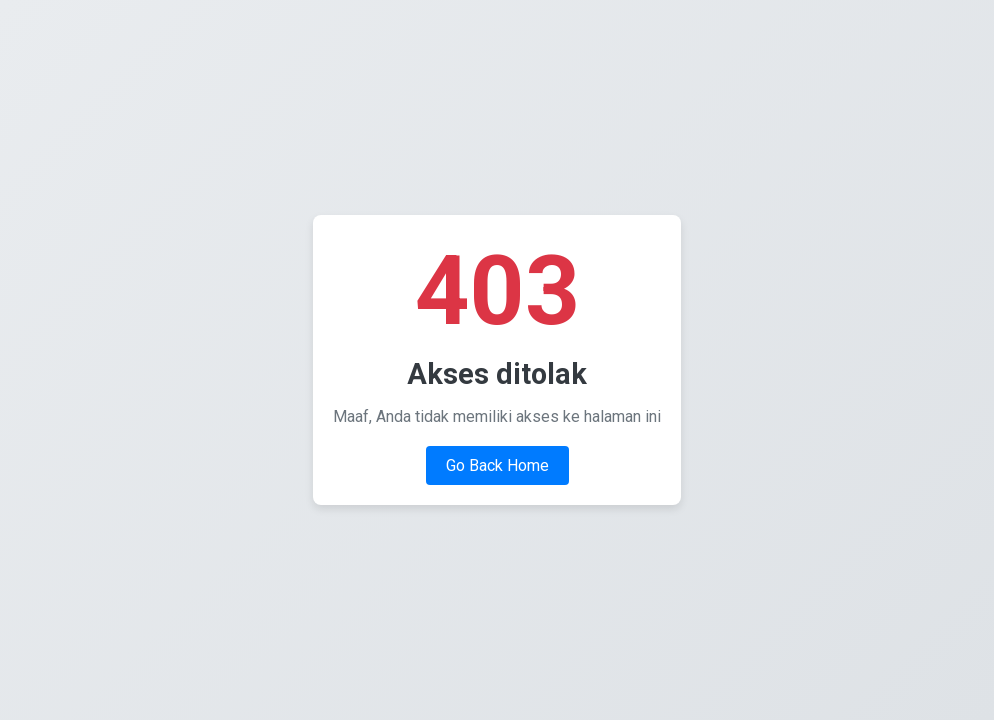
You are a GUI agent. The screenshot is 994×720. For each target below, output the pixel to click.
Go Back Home (497, 465)
